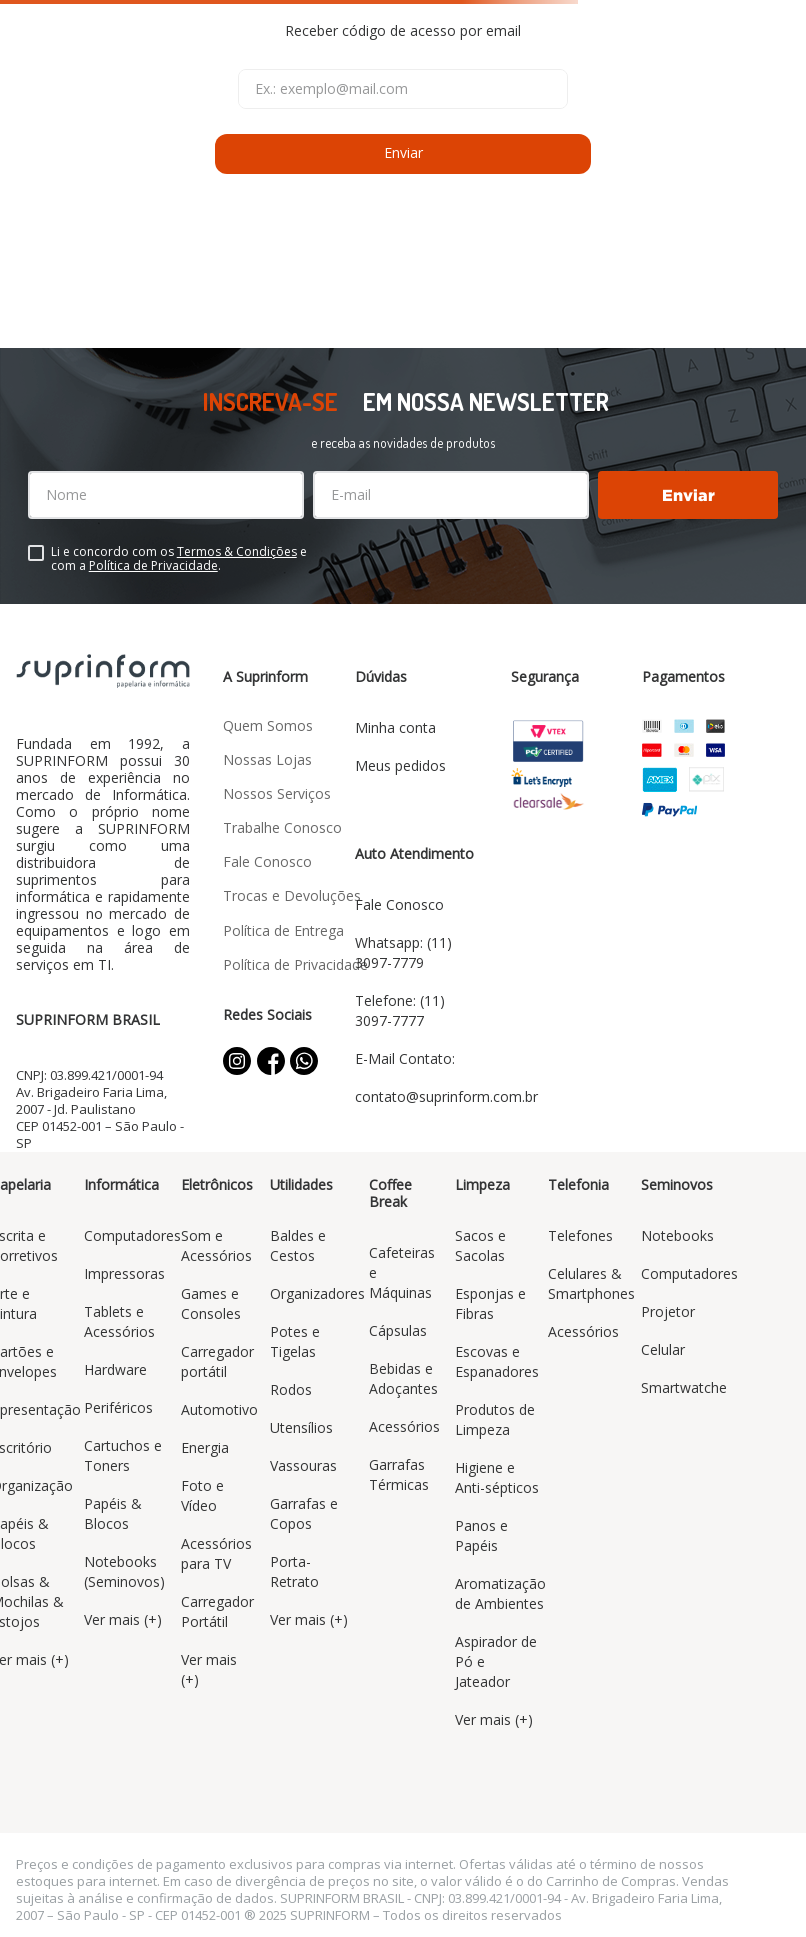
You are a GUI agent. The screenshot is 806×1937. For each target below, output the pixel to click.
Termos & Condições (237, 551)
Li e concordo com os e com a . (179, 559)
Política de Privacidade (153, 565)
